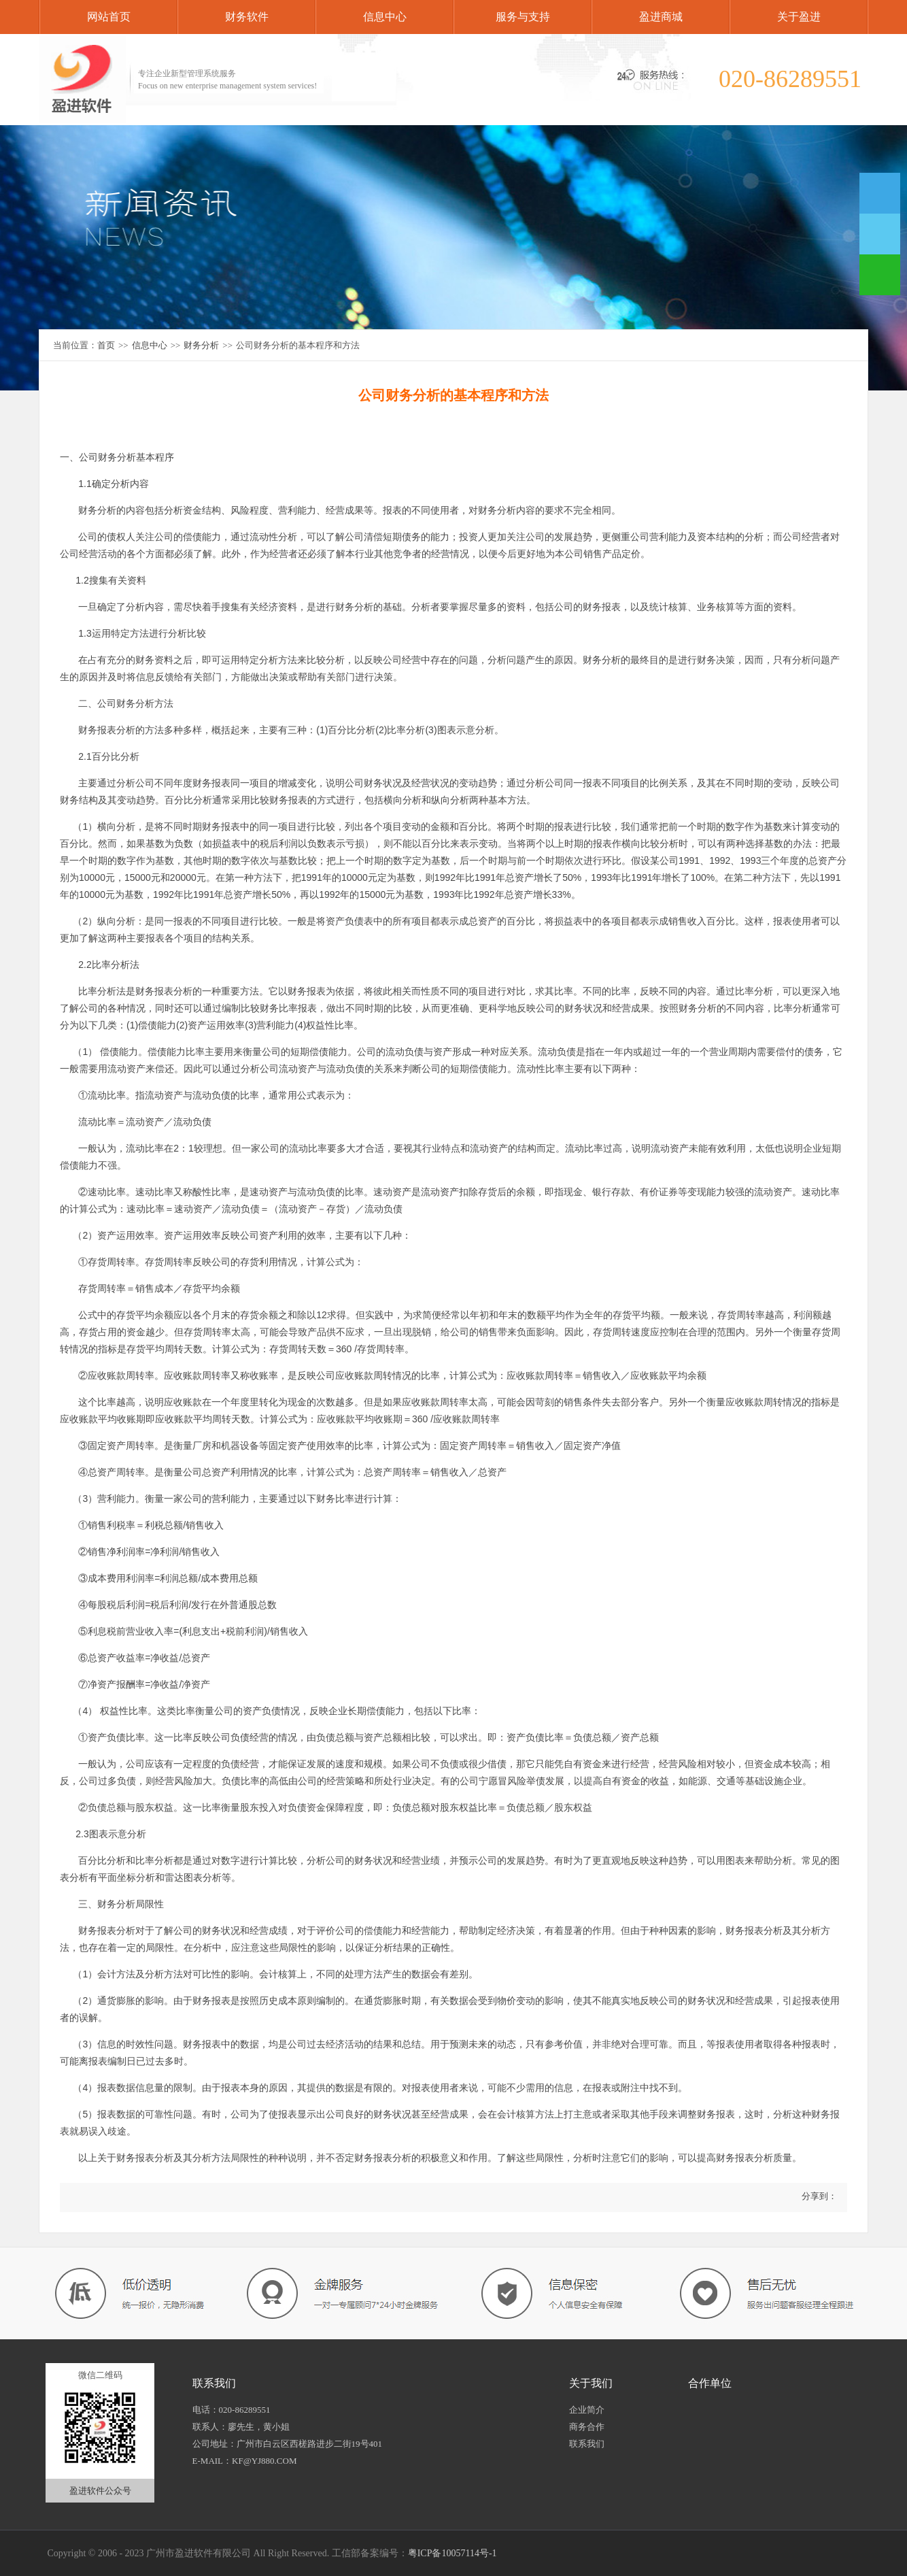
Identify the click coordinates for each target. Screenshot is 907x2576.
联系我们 (586, 2444)
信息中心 (385, 16)
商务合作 (586, 2427)
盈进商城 (661, 16)
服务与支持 (523, 16)
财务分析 (201, 345)
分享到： (818, 2196)
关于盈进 (799, 16)
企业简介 (586, 2410)
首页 (106, 345)
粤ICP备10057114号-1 (452, 2553)
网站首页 (109, 16)
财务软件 (247, 16)
